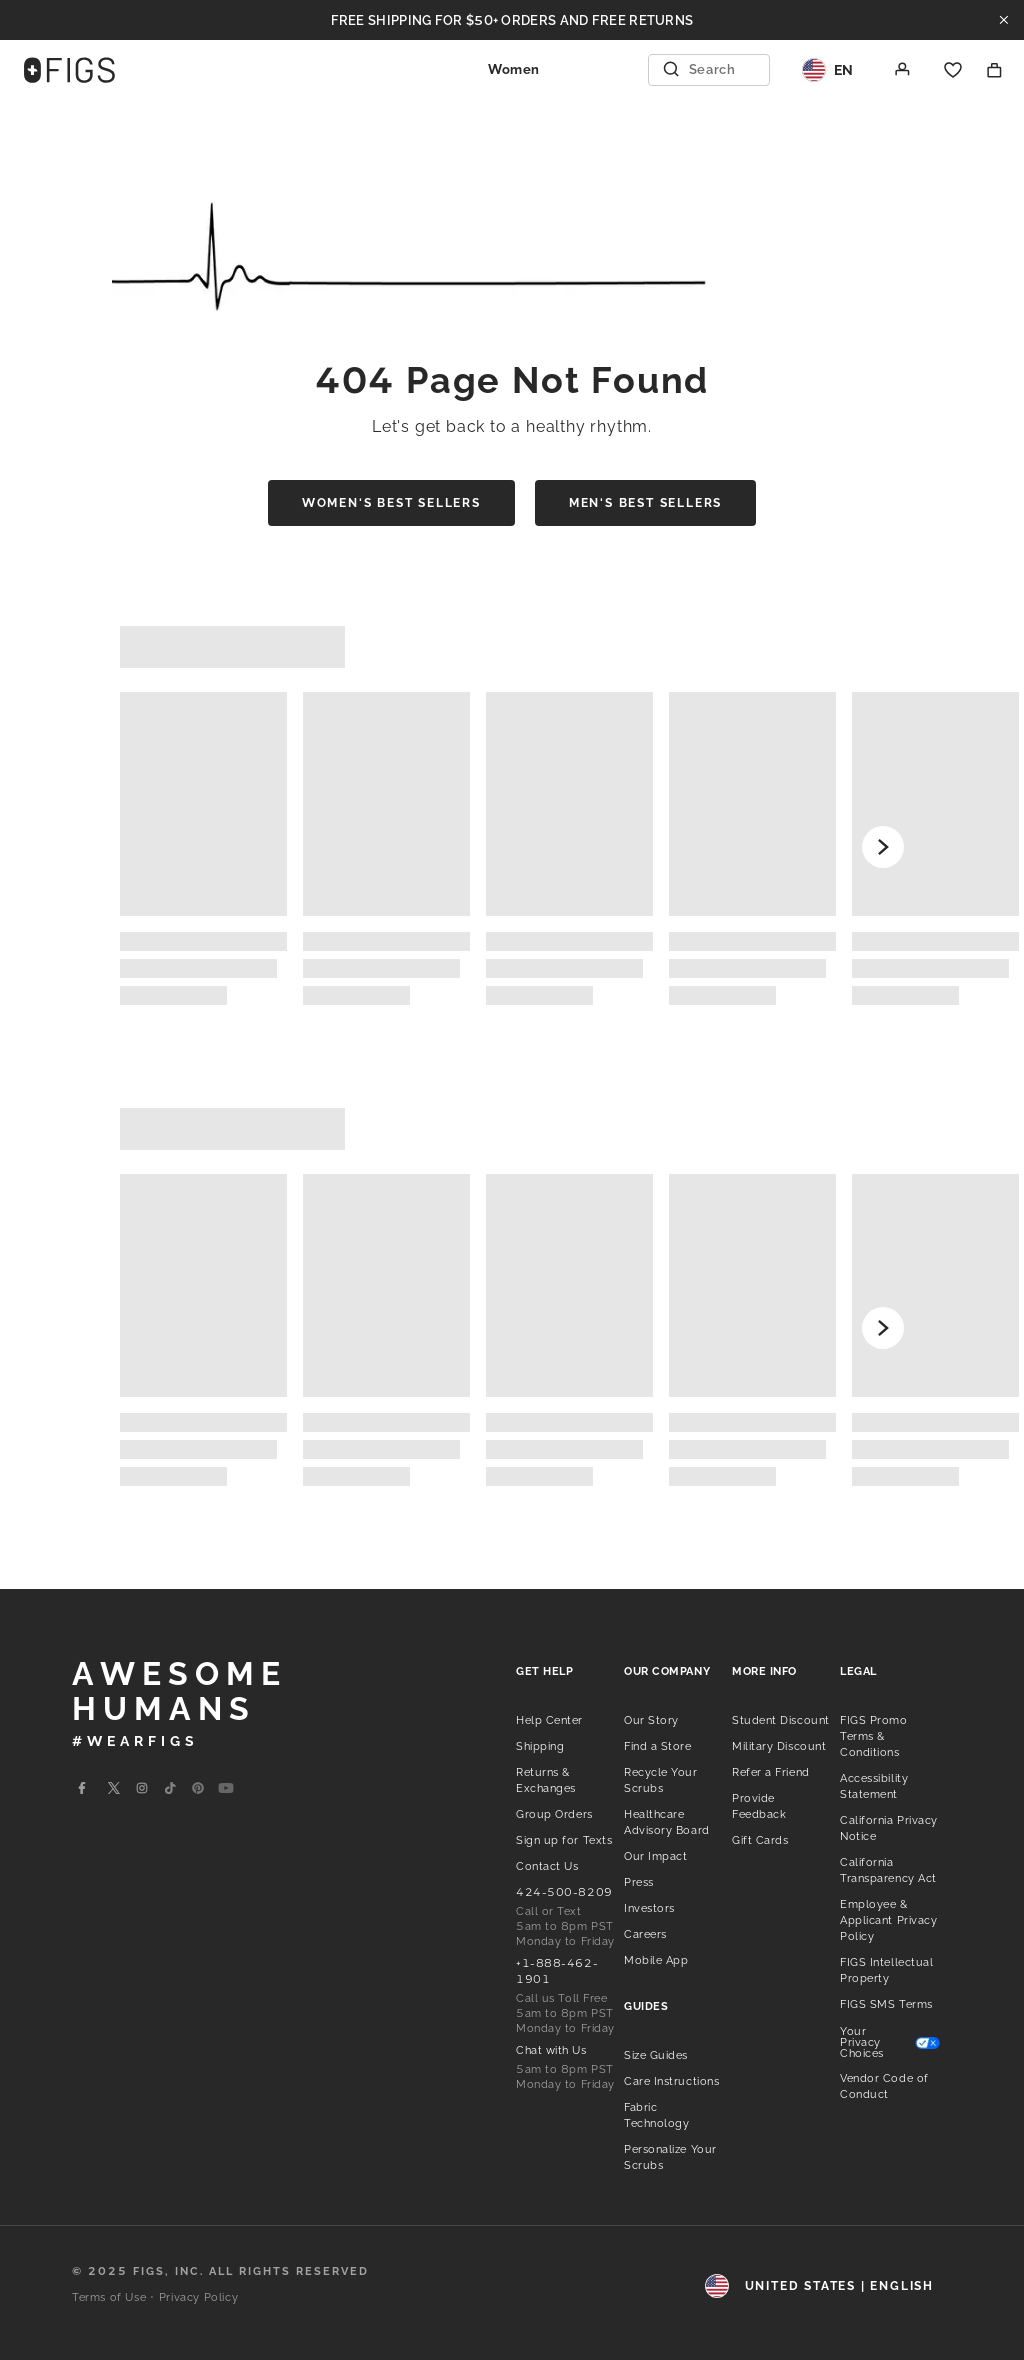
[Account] (903, 70)
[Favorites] (953, 70)
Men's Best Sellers (645, 503)
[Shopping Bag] (995, 70)
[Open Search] (711, 70)
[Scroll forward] (883, 847)
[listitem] (549, 1719)
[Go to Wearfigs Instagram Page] (142, 1788)
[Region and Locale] (828, 70)
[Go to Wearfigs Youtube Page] (226, 1788)
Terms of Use (109, 2297)
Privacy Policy (198, 2297)
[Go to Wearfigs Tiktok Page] (170, 1788)
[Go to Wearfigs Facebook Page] (82, 1788)
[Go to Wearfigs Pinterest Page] (198, 1788)
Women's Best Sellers (391, 503)
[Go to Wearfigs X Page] (114, 1788)
